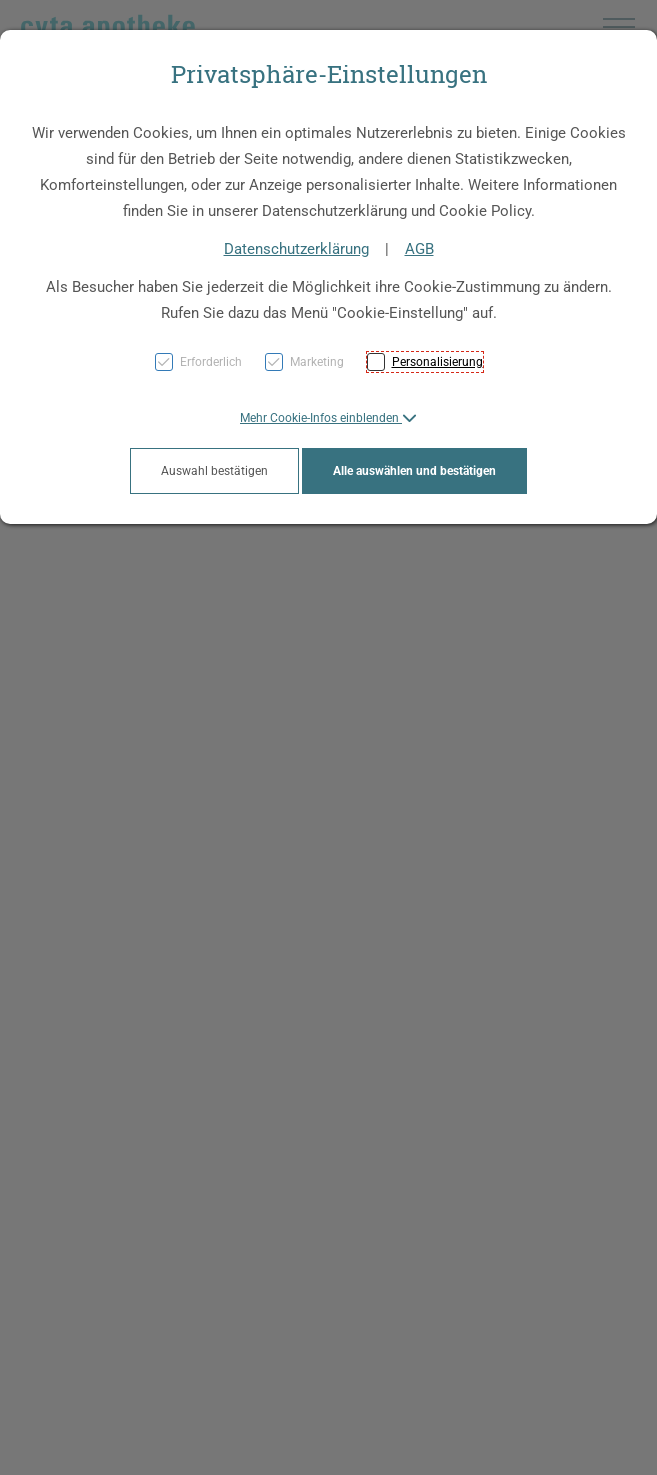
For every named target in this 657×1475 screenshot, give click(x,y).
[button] (328, 418)
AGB (419, 249)
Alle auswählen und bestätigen (414, 471)
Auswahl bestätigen (214, 471)
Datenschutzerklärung (296, 249)
